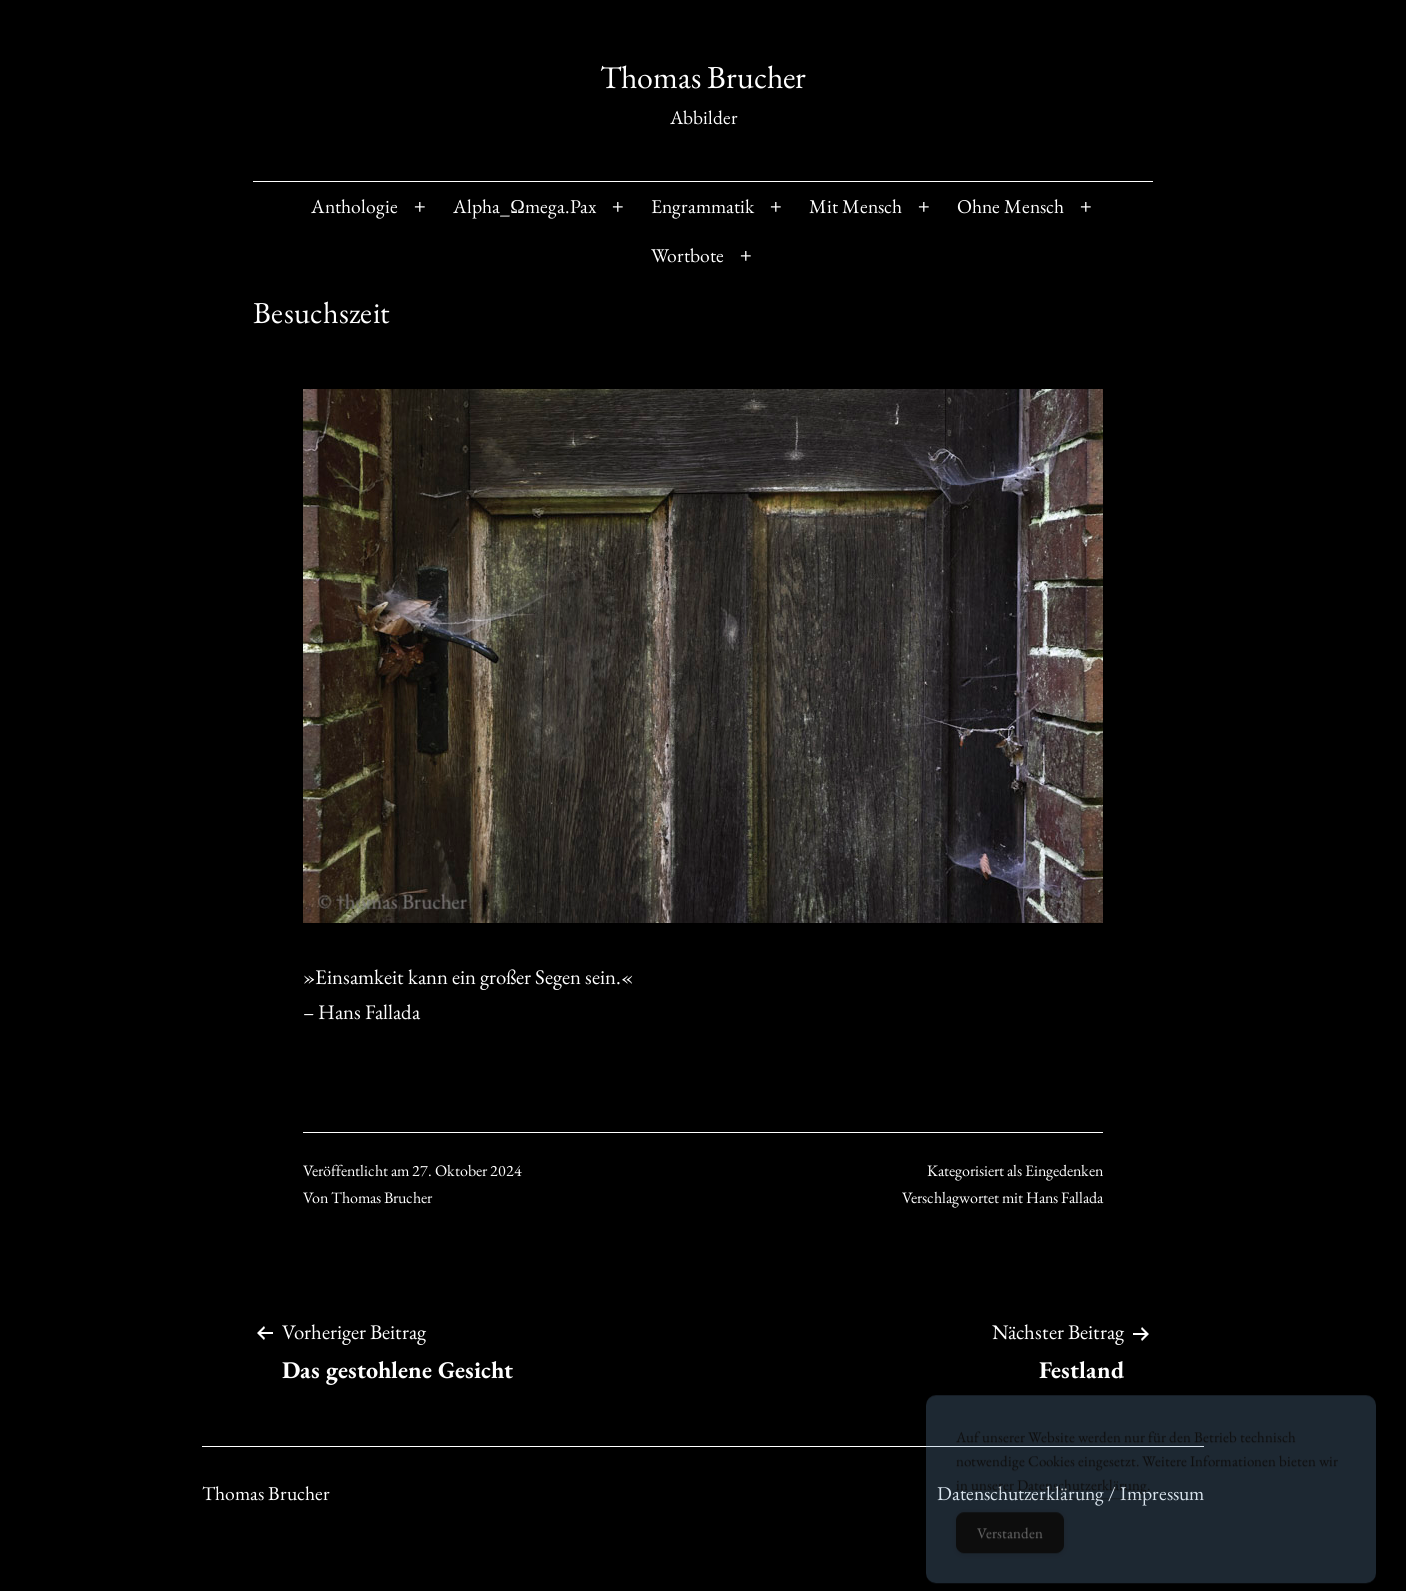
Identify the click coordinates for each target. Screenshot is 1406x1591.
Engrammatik (702, 206)
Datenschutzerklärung (1082, 1496)
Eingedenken (1064, 1170)
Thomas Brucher (703, 77)
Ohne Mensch (1010, 206)
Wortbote (687, 255)
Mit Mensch (855, 206)
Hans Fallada (1064, 1197)
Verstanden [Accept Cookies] (1010, 1544)
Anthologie (354, 206)
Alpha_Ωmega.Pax (524, 206)
